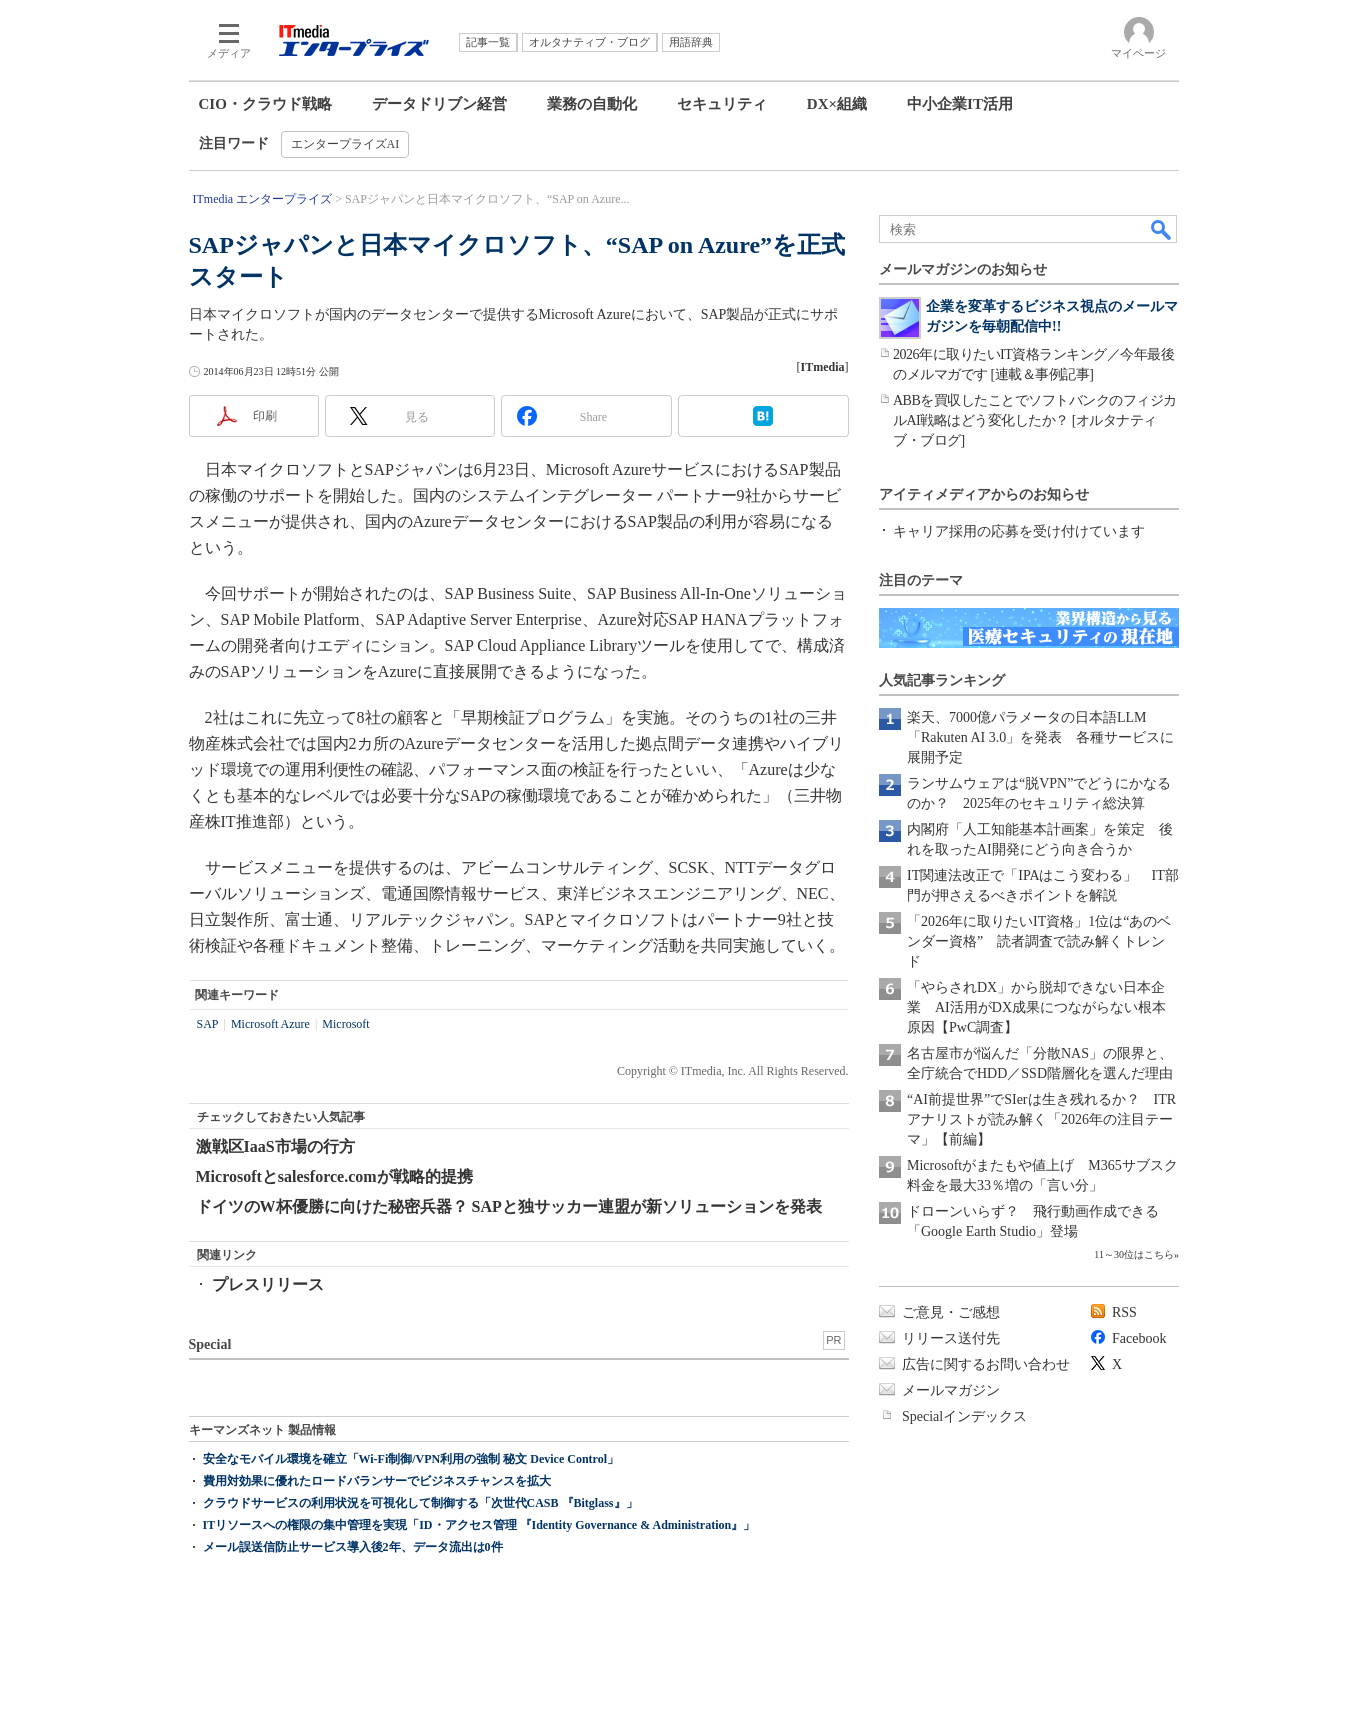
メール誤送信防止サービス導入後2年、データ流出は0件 (353, 1547)
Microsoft (345, 1024)
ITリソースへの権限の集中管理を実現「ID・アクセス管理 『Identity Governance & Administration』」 (479, 1525)
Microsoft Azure (270, 1024)
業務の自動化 (592, 104)
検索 (1162, 229)
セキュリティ (722, 104)
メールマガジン (951, 1390)
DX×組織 (837, 104)
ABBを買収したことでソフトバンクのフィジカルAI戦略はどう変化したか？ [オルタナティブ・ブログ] (1035, 420)
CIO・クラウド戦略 (265, 104)
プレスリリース (268, 1284)
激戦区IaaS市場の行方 (275, 1146)
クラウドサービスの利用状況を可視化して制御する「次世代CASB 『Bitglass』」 (420, 1503)
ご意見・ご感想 (951, 1312)
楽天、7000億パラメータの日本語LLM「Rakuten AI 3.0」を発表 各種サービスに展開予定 (1040, 737)
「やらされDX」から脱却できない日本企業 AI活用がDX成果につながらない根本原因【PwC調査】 (1036, 1007)
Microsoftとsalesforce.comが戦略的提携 (334, 1176)
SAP (208, 1024)
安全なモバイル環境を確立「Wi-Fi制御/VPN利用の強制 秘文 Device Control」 (411, 1459)
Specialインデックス (964, 1416)
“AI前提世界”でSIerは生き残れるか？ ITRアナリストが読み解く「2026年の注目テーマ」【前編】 (1041, 1119)
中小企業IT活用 (960, 104)
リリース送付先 (951, 1338)
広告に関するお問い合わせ (986, 1364)
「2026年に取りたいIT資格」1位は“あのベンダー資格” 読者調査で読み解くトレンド (1039, 941)
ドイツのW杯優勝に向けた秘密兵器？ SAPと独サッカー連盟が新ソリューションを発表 (509, 1206)
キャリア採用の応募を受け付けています (1019, 531)
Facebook (1139, 1338)
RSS (1124, 1312)
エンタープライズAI (345, 144)
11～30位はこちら (1134, 1254)
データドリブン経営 (439, 104)
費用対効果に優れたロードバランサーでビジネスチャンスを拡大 (377, 1481)
